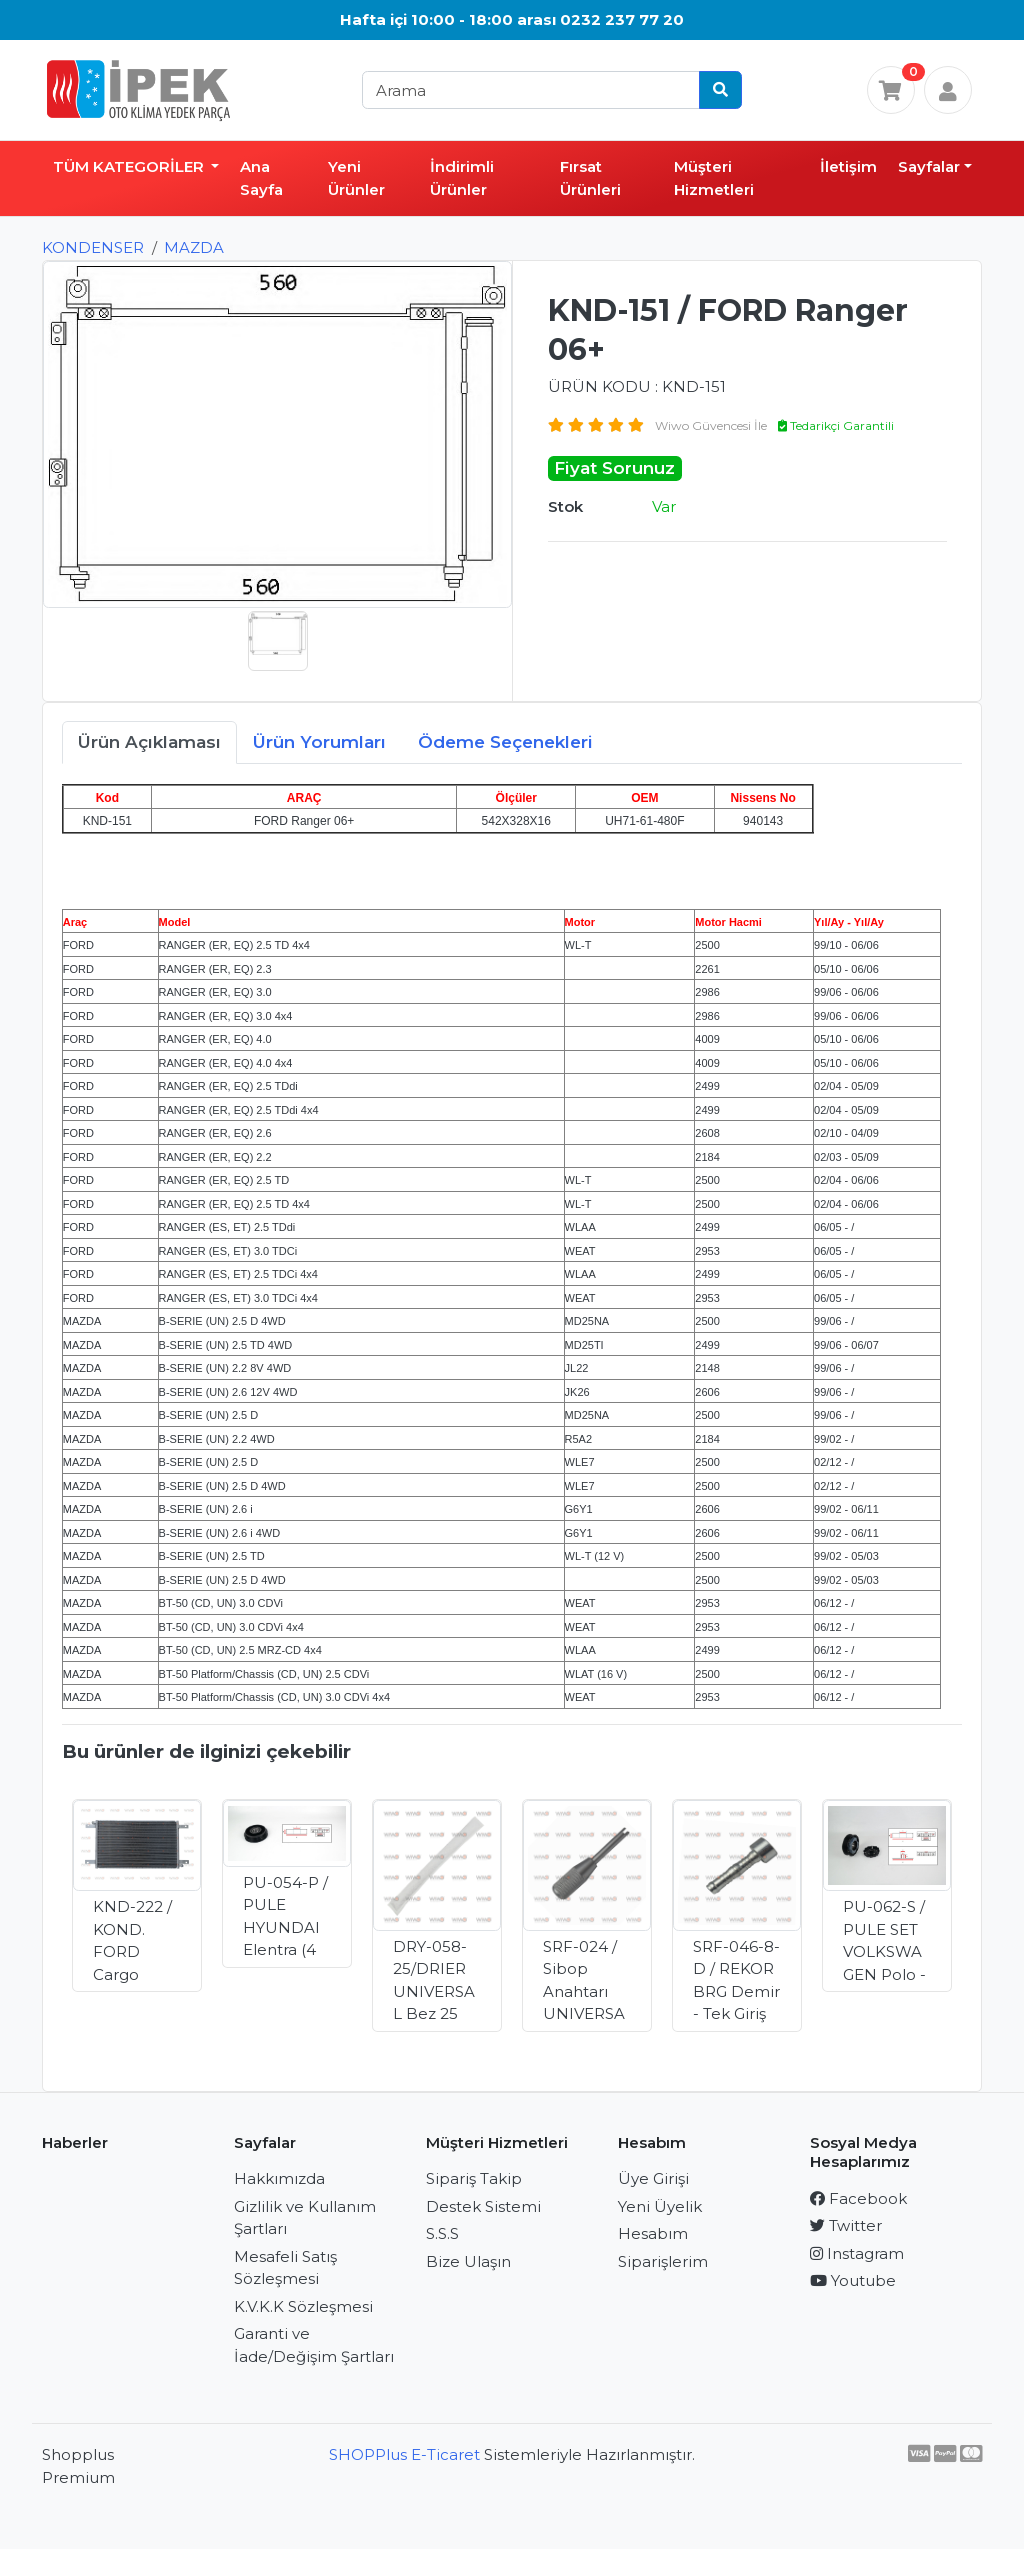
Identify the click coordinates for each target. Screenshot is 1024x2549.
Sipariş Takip (474, 2178)
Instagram (857, 2253)
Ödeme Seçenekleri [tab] (505, 742)
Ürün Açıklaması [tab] (149, 742)
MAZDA (194, 247)
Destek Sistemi (483, 2206)
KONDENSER (93, 247)
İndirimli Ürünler (462, 178)
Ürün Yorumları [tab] (319, 742)
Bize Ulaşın (468, 2261)
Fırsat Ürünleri (590, 178)
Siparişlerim (663, 2261)
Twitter (846, 2225)
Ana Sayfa (261, 178)
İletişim (848, 166)
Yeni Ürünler (356, 178)
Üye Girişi (653, 2178)
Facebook (858, 2198)
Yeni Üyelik (660, 2206)
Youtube (853, 2280)
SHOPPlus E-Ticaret (404, 2454)
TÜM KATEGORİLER (130, 166)
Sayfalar (929, 166)
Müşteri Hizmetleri (714, 178)
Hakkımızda (279, 2178)
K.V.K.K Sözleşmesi (303, 2306)
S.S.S (442, 2233)
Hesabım (653, 2233)
